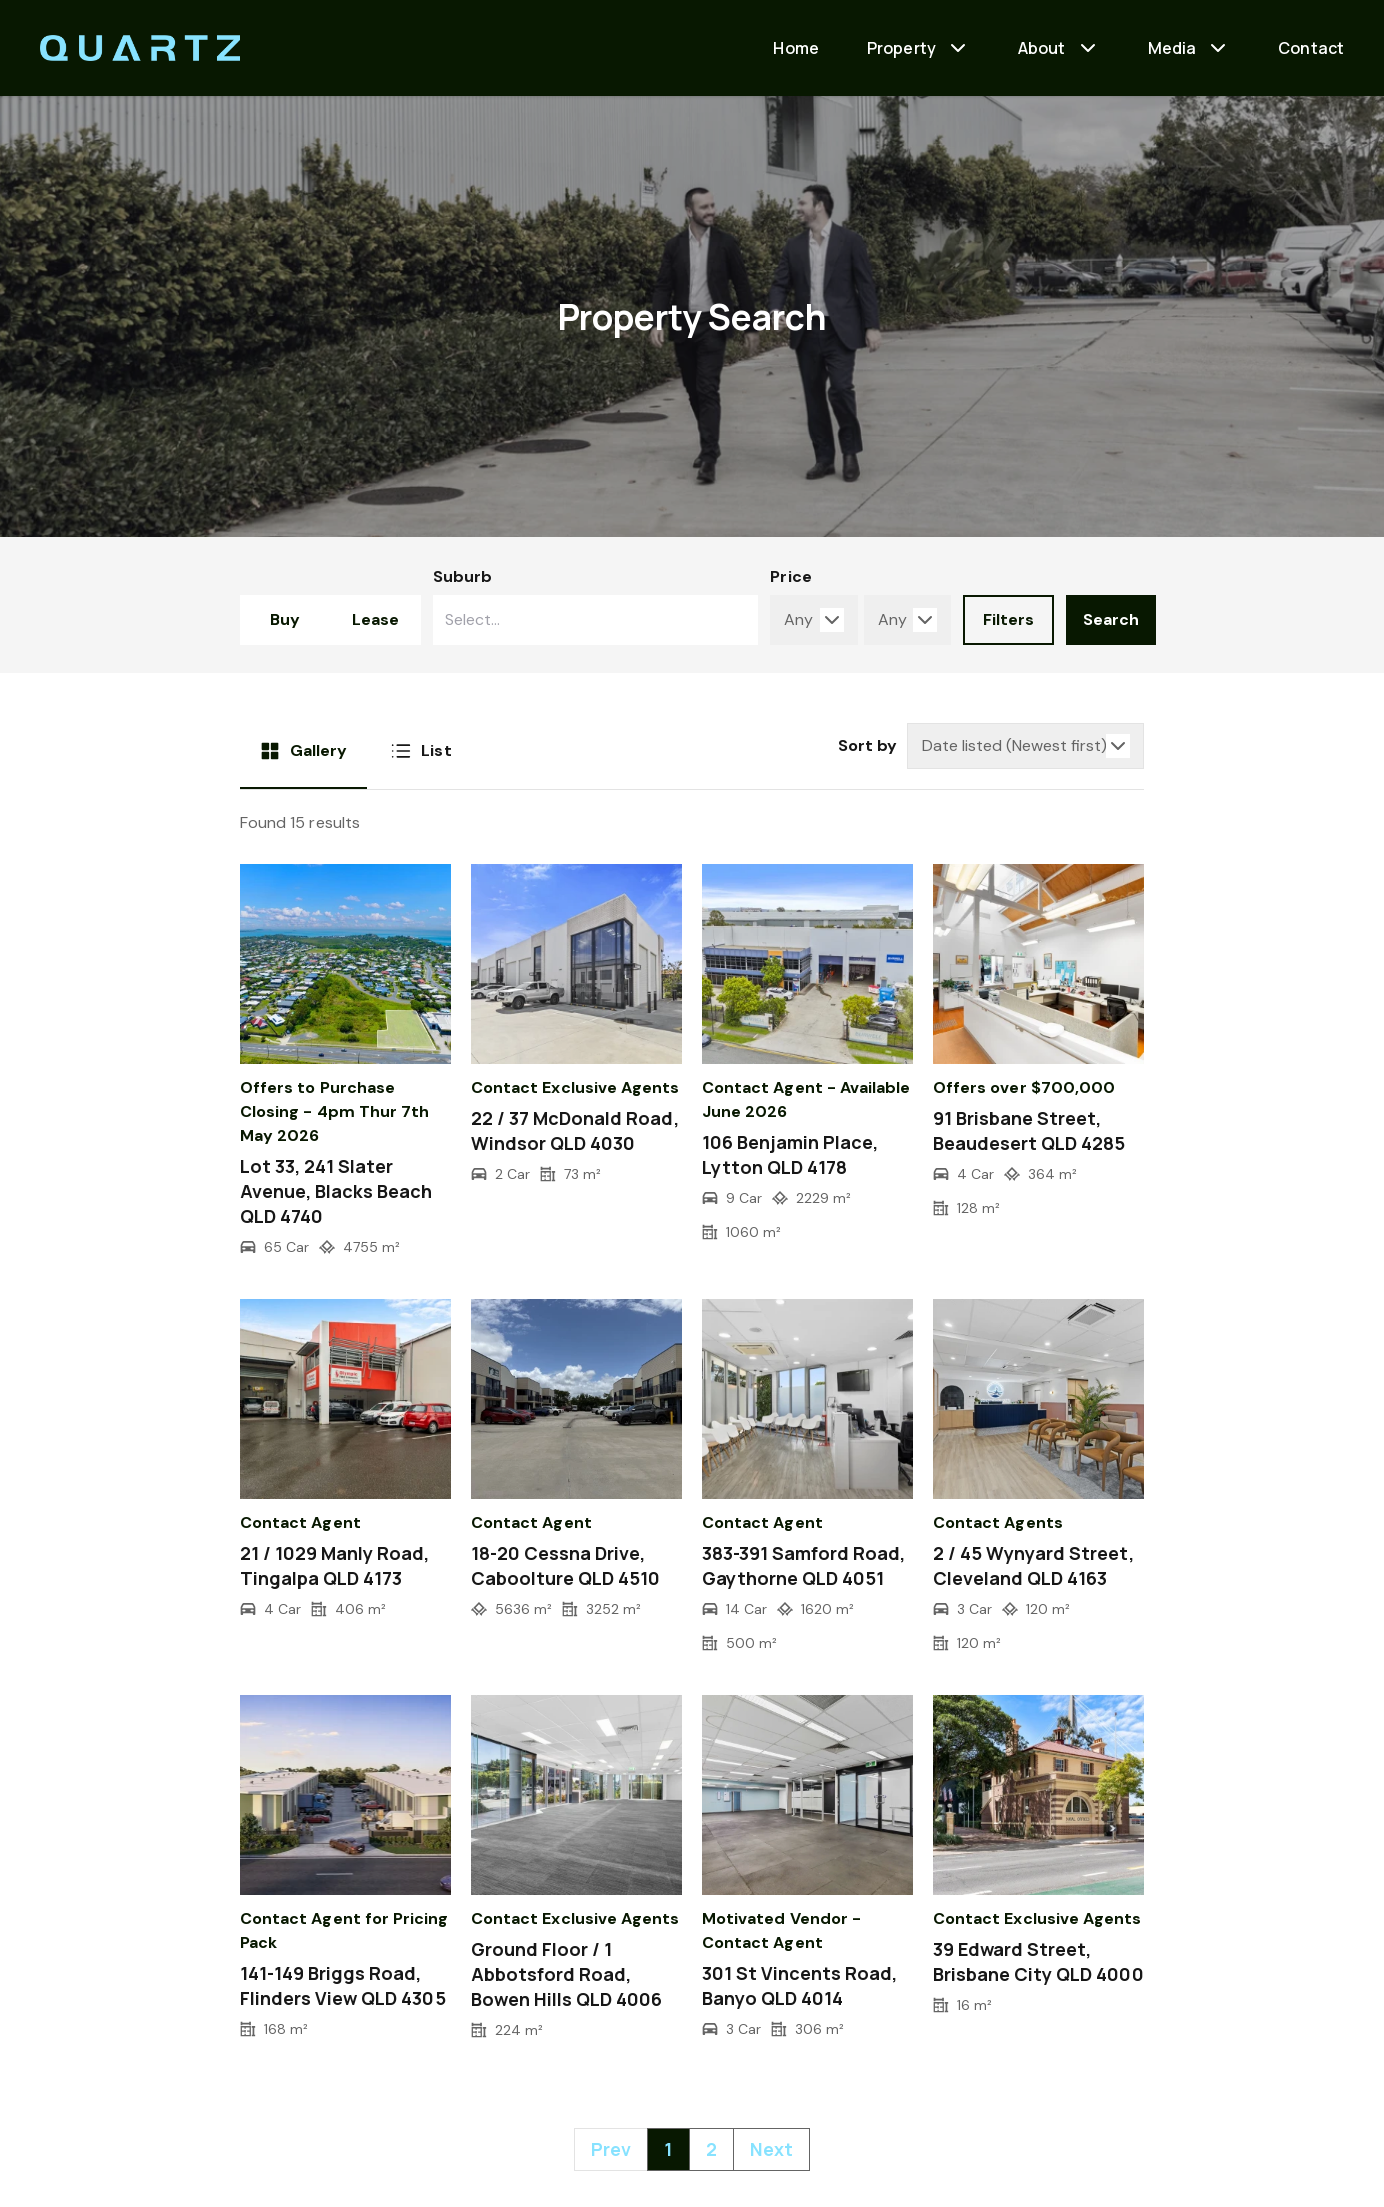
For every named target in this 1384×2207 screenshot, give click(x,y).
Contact (1311, 48)
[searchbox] (555, 620)
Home (796, 48)
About (1042, 48)
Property (901, 48)
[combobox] (596, 620)
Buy (285, 619)
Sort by (867, 745)
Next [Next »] (771, 2149)
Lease (375, 619)
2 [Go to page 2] (711, 2149)
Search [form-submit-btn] (1111, 619)
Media (1172, 48)
